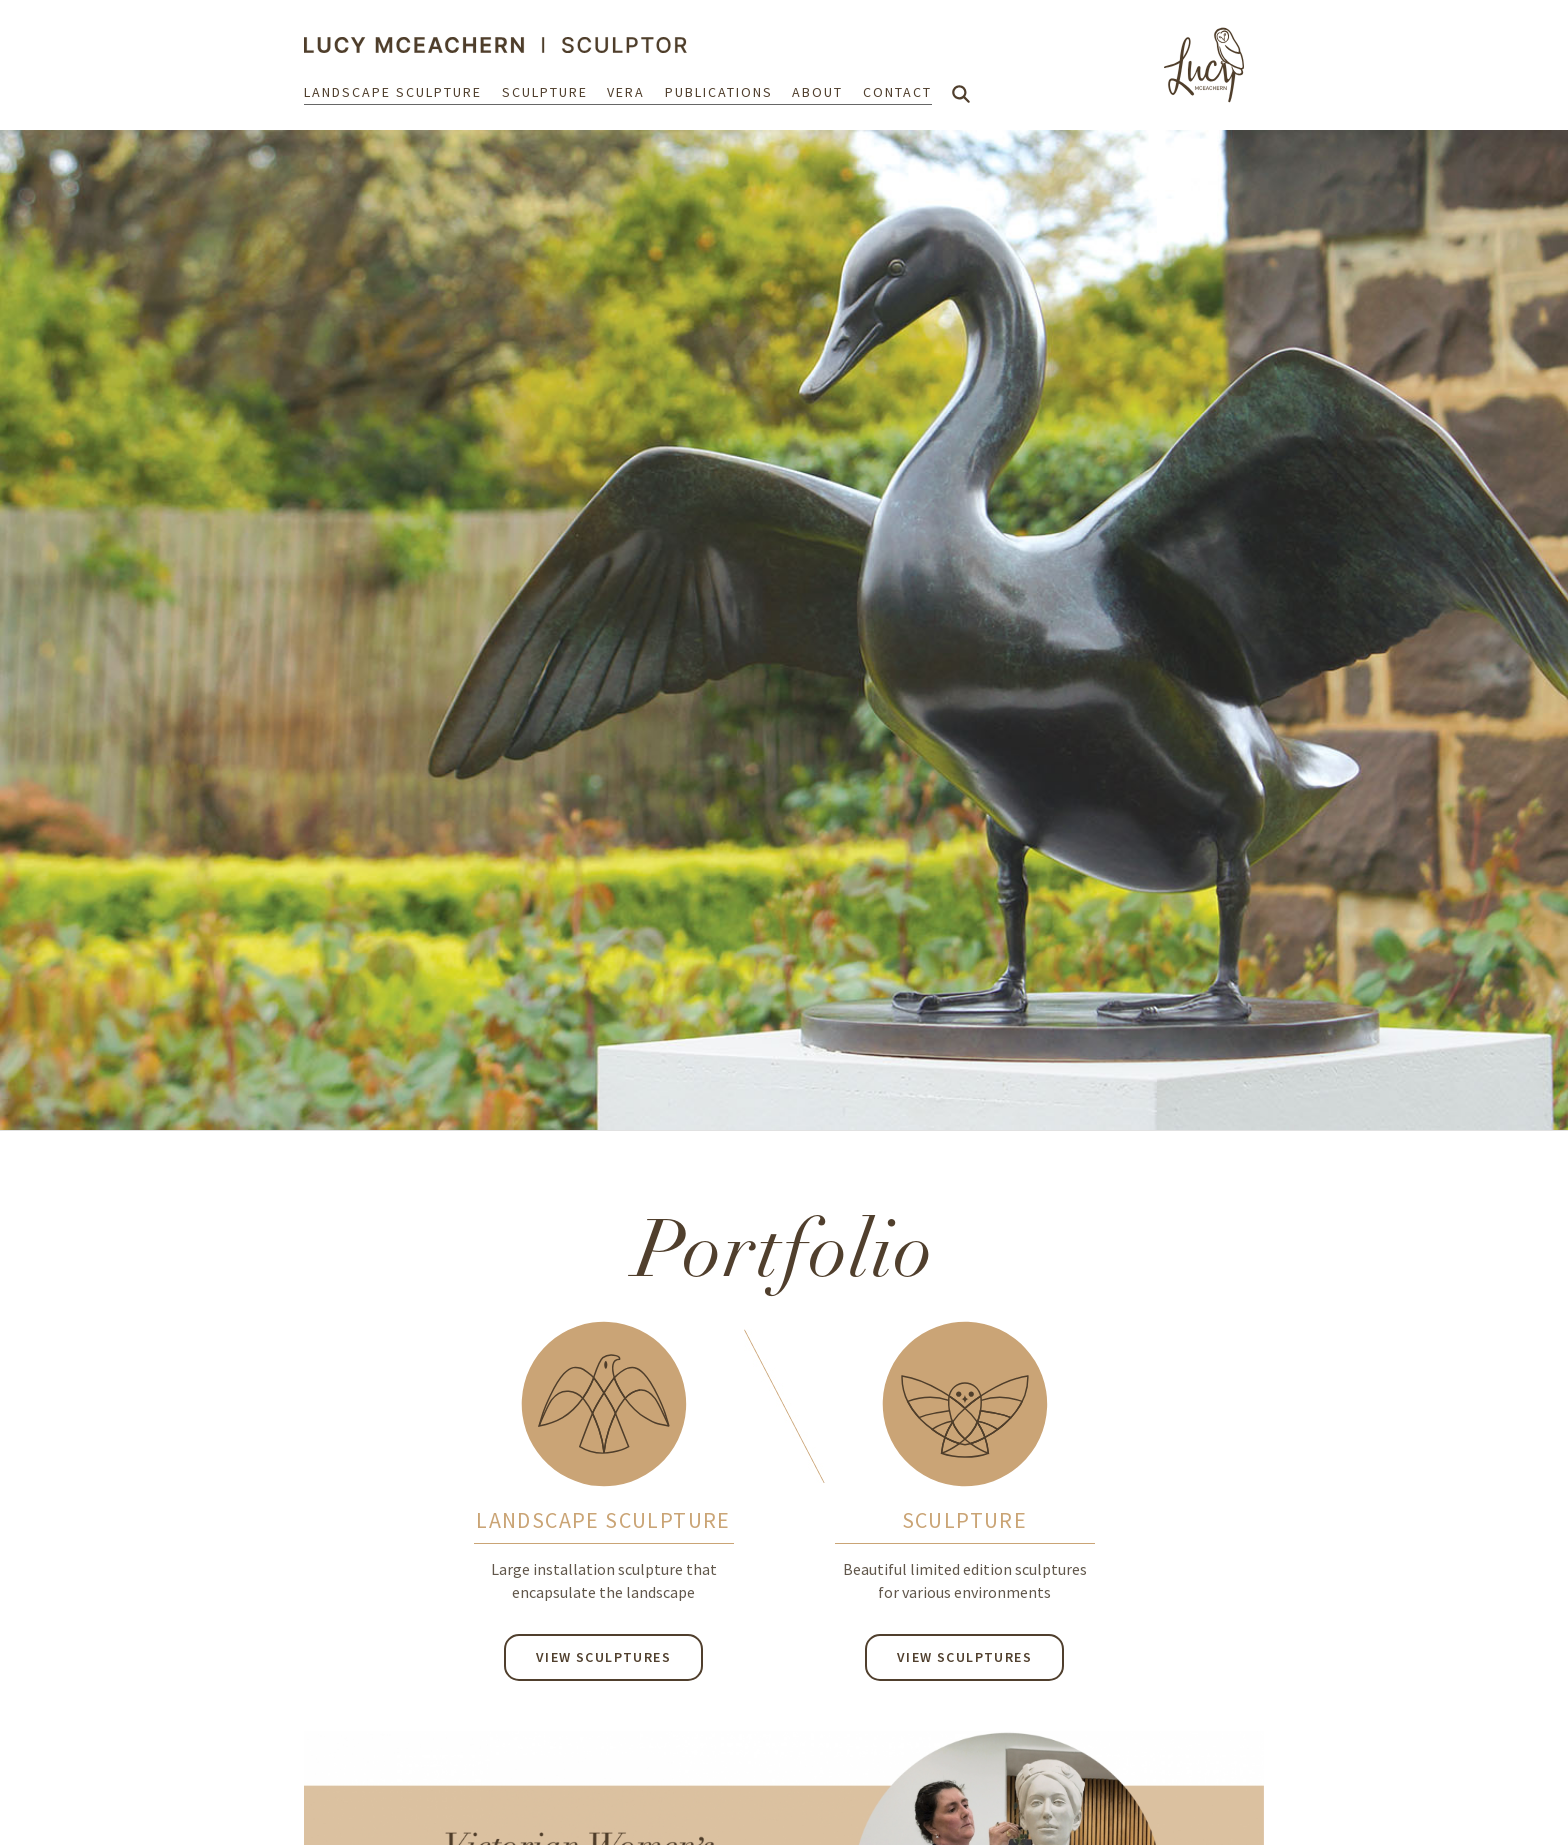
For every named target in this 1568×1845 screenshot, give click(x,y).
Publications (719, 92)
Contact (897, 92)
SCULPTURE (965, 1520)
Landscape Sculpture (393, 92)
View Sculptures (603, 1657)
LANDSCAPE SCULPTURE (603, 1520)
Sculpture (545, 92)
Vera (626, 92)
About (817, 92)
